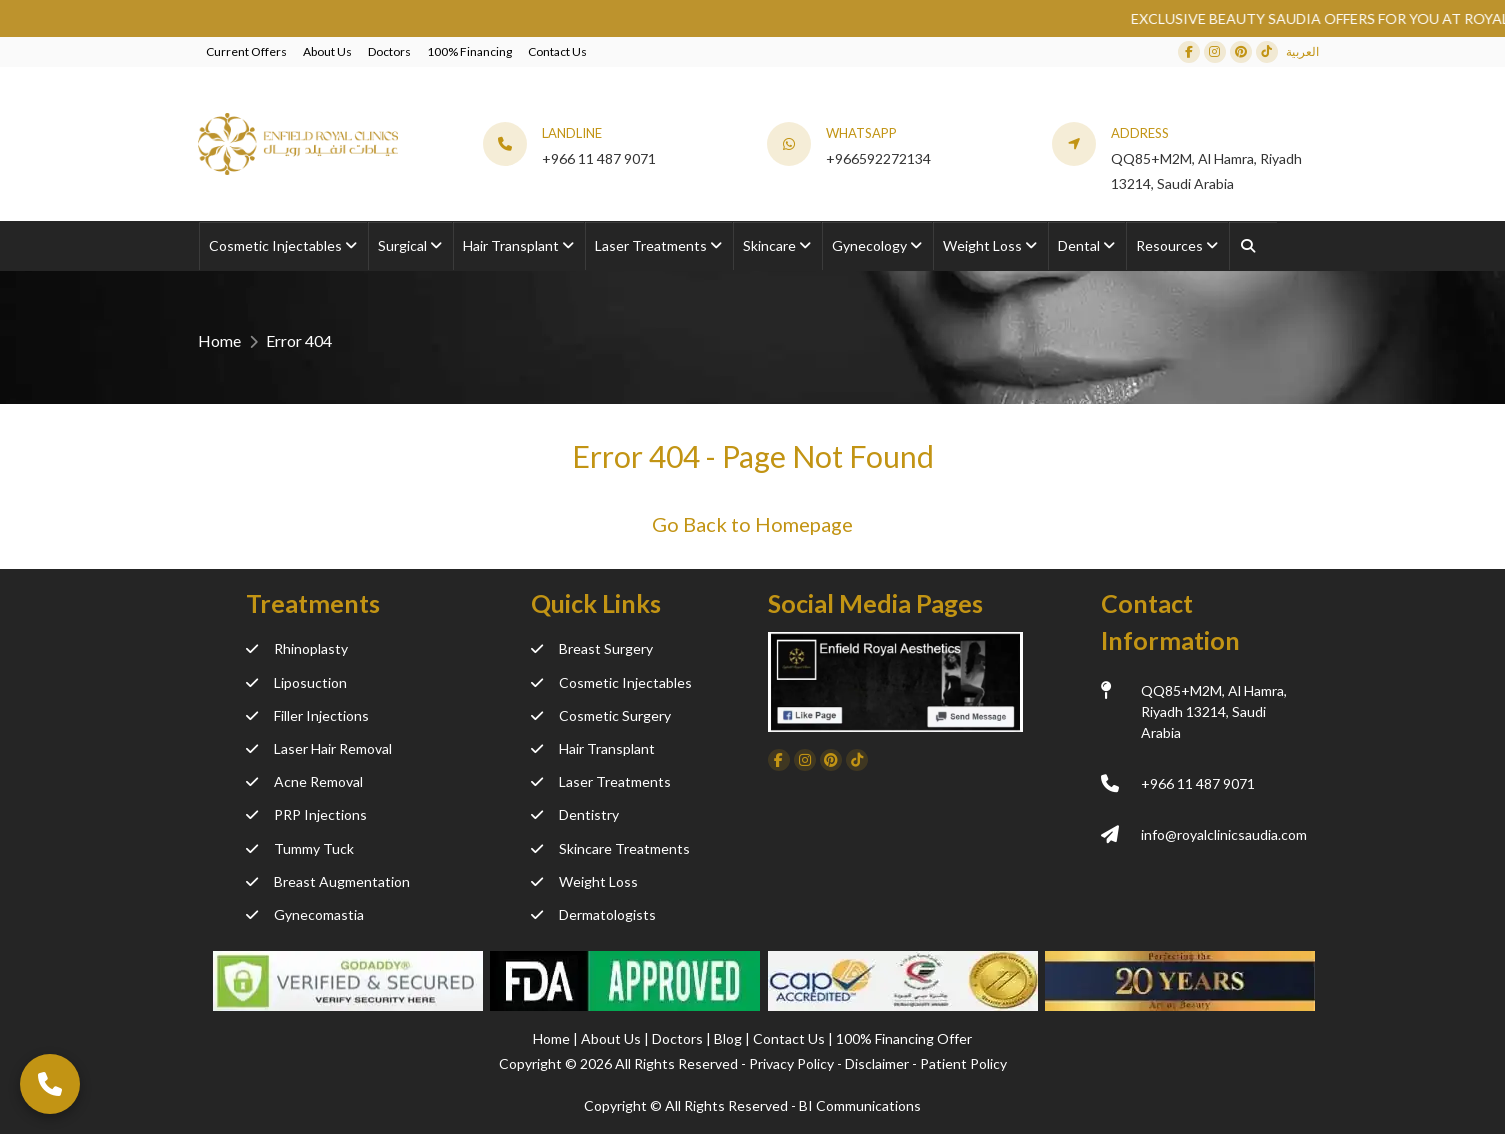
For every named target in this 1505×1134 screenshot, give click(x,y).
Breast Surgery (592, 648)
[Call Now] (50, 1084)
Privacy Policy (791, 1063)
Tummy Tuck (300, 848)
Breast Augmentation (328, 881)
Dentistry (575, 814)
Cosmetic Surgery (601, 715)
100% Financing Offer (904, 1038)
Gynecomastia (305, 914)
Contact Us (557, 51)
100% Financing (469, 51)
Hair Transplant (593, 748)
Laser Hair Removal (319, 748)
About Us (327, 51)
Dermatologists (593, 914)
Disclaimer (877, 1063)
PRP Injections (306, 814)
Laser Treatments (601, 781)
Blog (729, 1038)
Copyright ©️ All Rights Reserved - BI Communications (752, 1105)
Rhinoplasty (297, 648)
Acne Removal (304, 781)
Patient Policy (963, 1063)
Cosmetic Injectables (611, 682)
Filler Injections (307, 715)
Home (219, 340)
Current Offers (246, 51)
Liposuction (296, 682)
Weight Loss (584, 881)
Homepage (804, 524)
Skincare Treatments (610, 848)
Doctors (389, 51)
